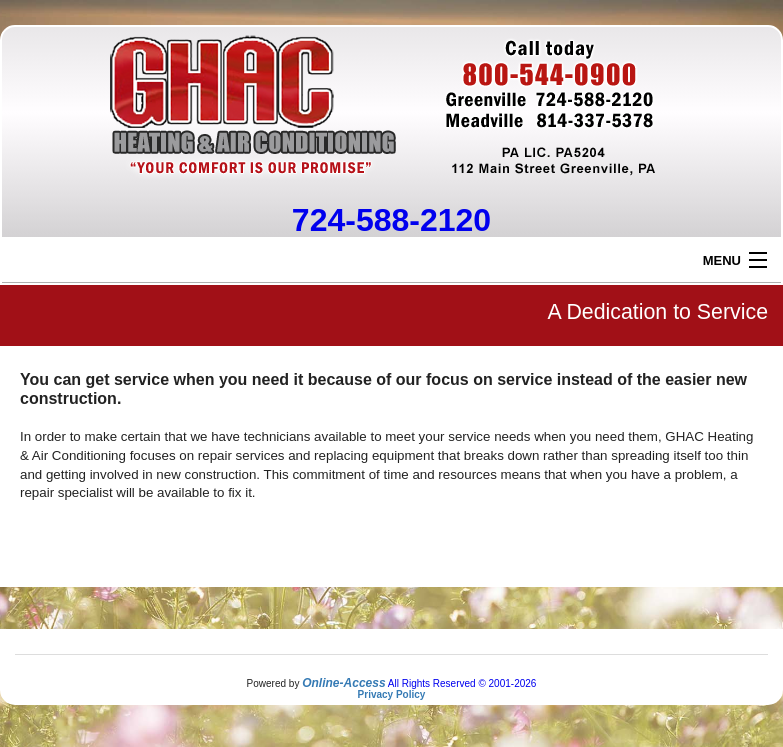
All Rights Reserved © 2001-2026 (462, 683)
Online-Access (343, 683)
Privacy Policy (392, 694)
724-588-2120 (391, 220)
